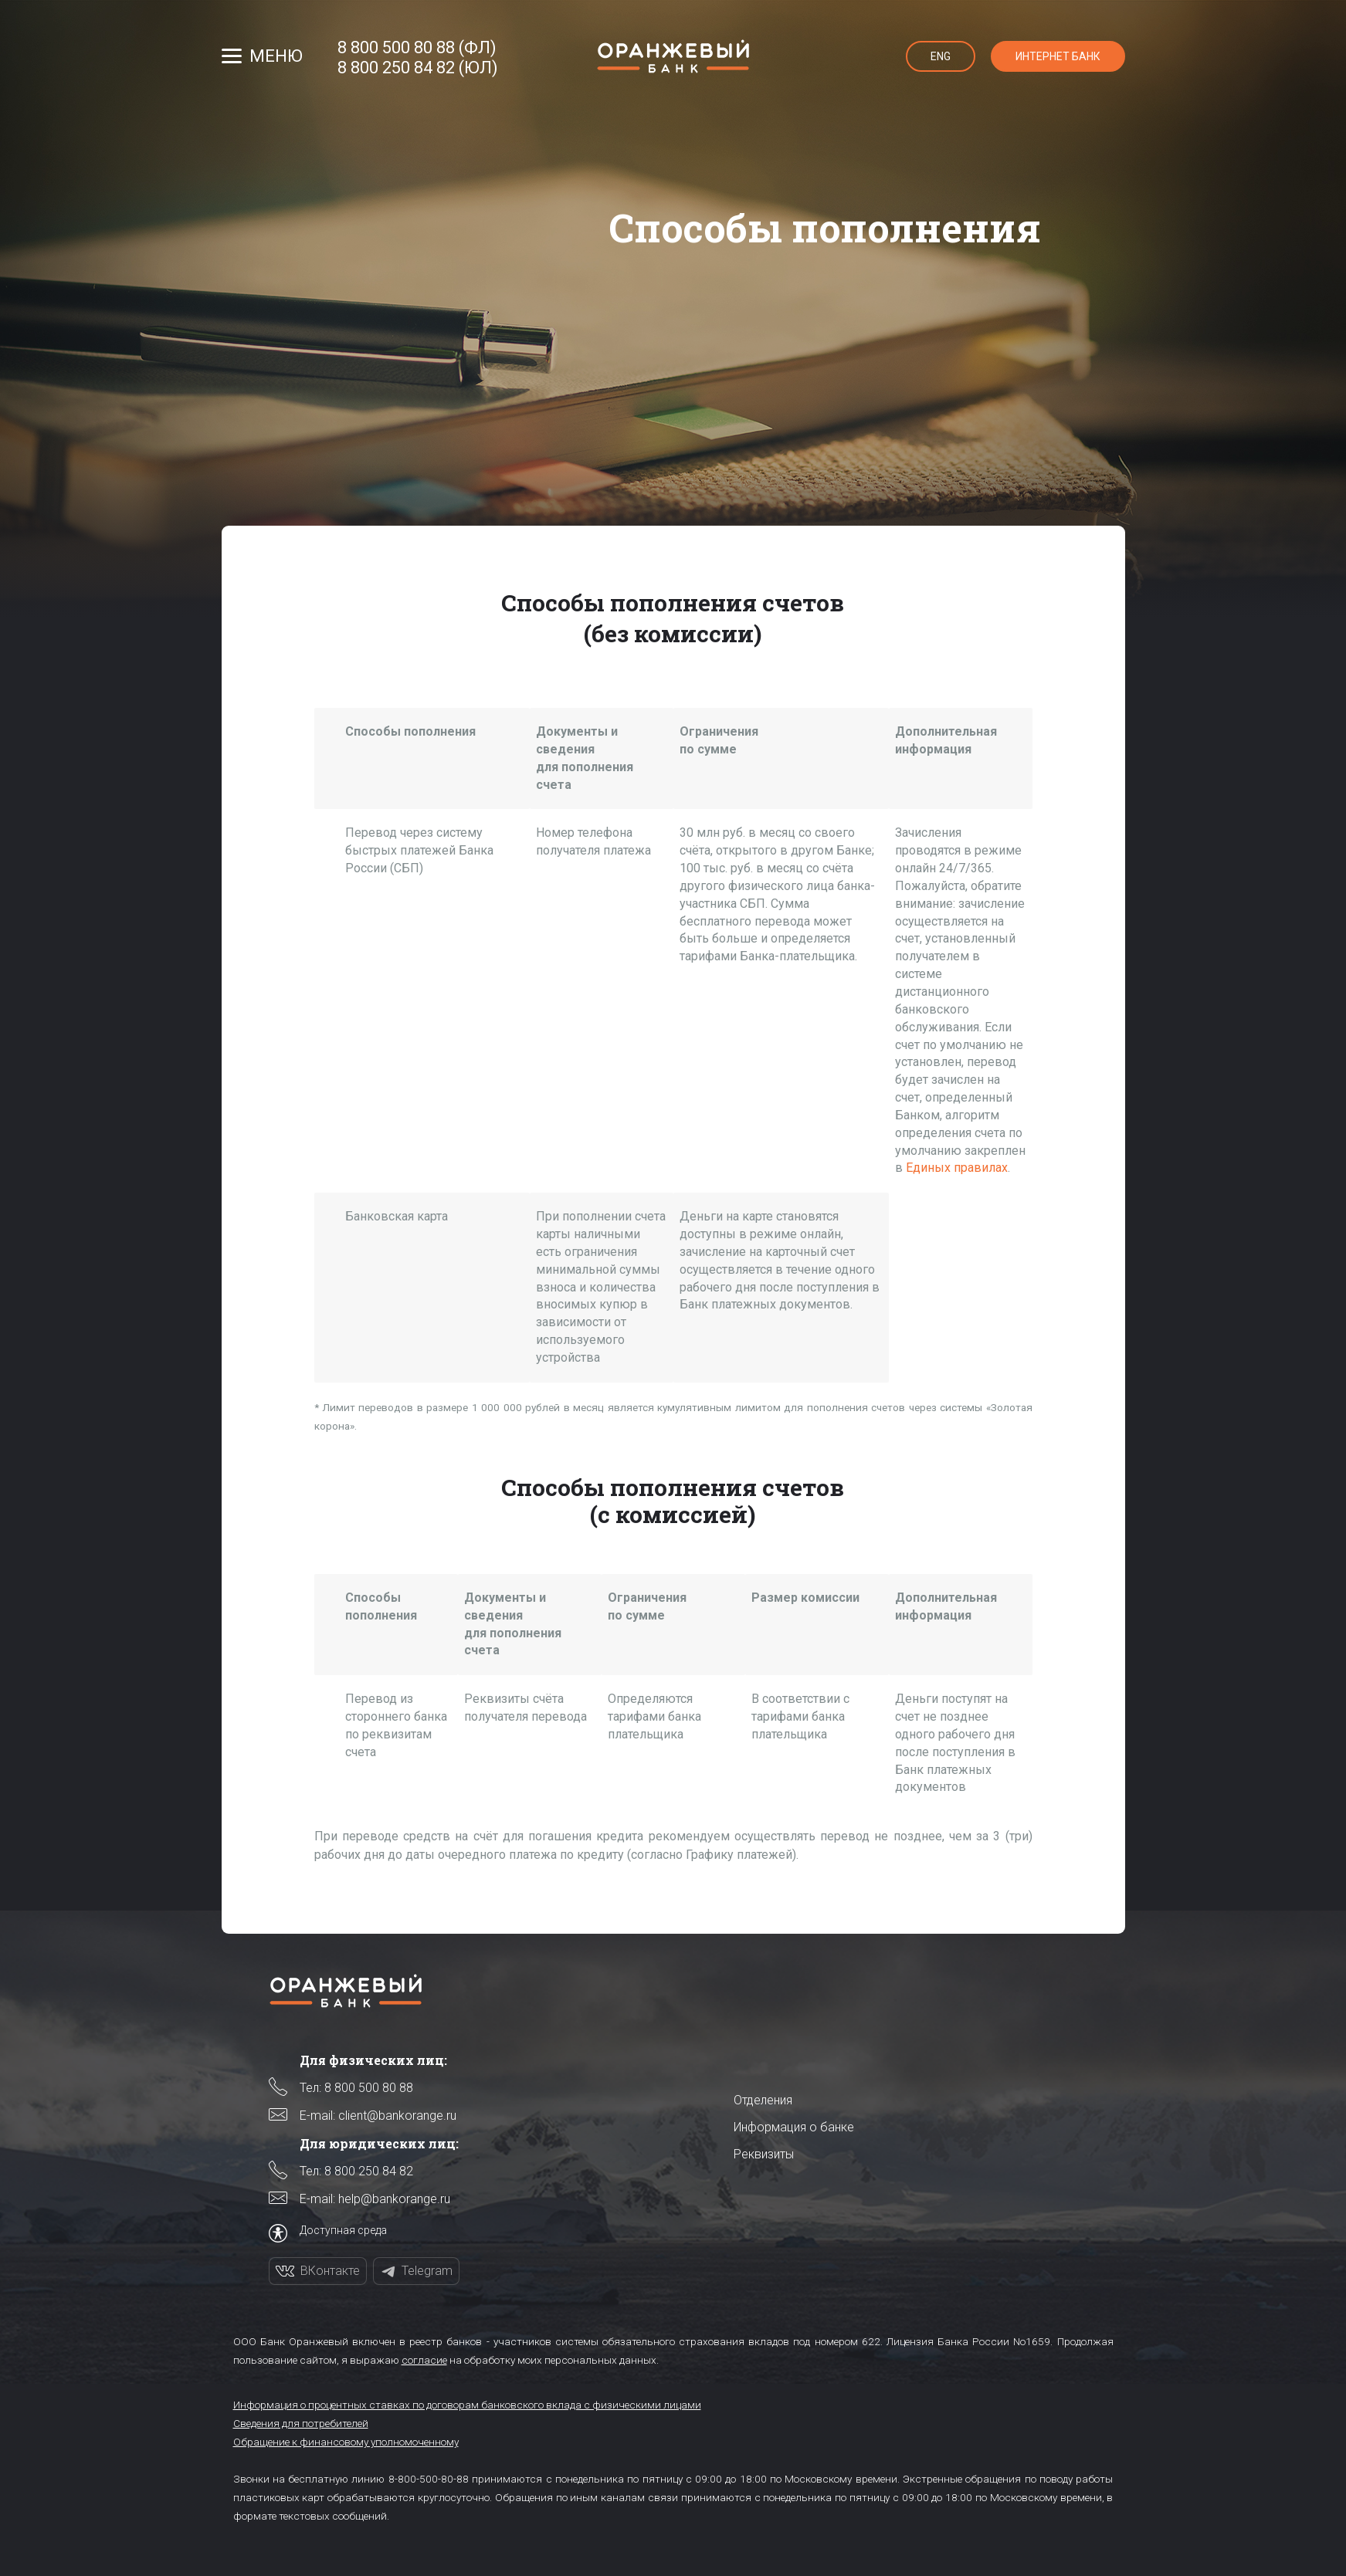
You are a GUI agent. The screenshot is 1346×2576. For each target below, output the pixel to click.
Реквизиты (764, 2154)
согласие (424, 2360)
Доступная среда (343, 2230)
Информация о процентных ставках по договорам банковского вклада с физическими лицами (467, 2404)
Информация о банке (794, 2127)
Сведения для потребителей (300, 2423)
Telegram (427, 2270)
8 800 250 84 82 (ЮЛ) (417, 68)
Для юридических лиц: (379, 2143)
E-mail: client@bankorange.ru (378, 2115)
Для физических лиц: (373, 2060)
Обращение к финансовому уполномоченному (346, 2442)
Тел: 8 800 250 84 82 (356, 2171)
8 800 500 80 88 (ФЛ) (417, 48)
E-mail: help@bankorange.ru (375, 2199)
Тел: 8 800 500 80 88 (356, 2087)
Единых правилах (957, 1167)
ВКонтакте (330, 2270)
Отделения (763, 2100)
